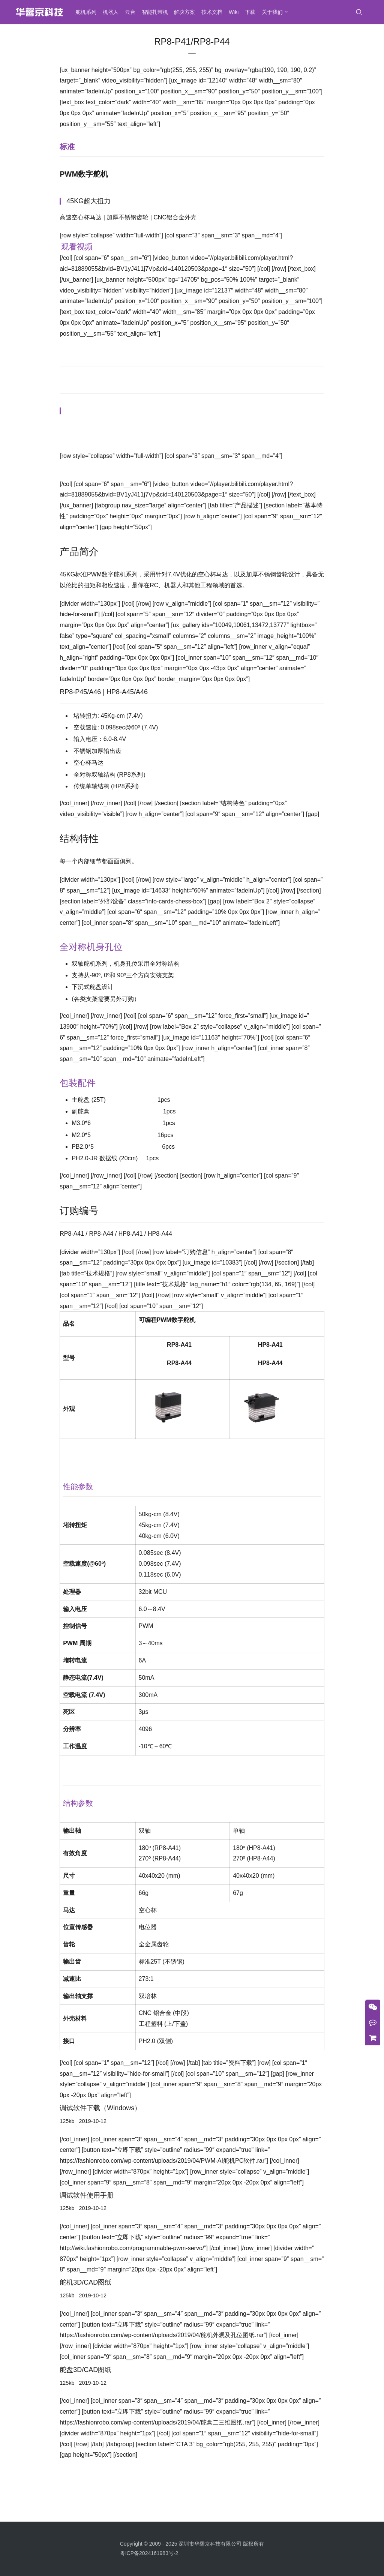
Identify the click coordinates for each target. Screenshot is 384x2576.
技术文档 (214, 12)
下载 (252, 12)
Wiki (236, 12)
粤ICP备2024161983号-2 (149, 2565)
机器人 (113, 12)
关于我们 (274, 12)
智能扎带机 (157, 12)
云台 (132, 12)
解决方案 (186, 12)
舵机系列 (88, 12)
